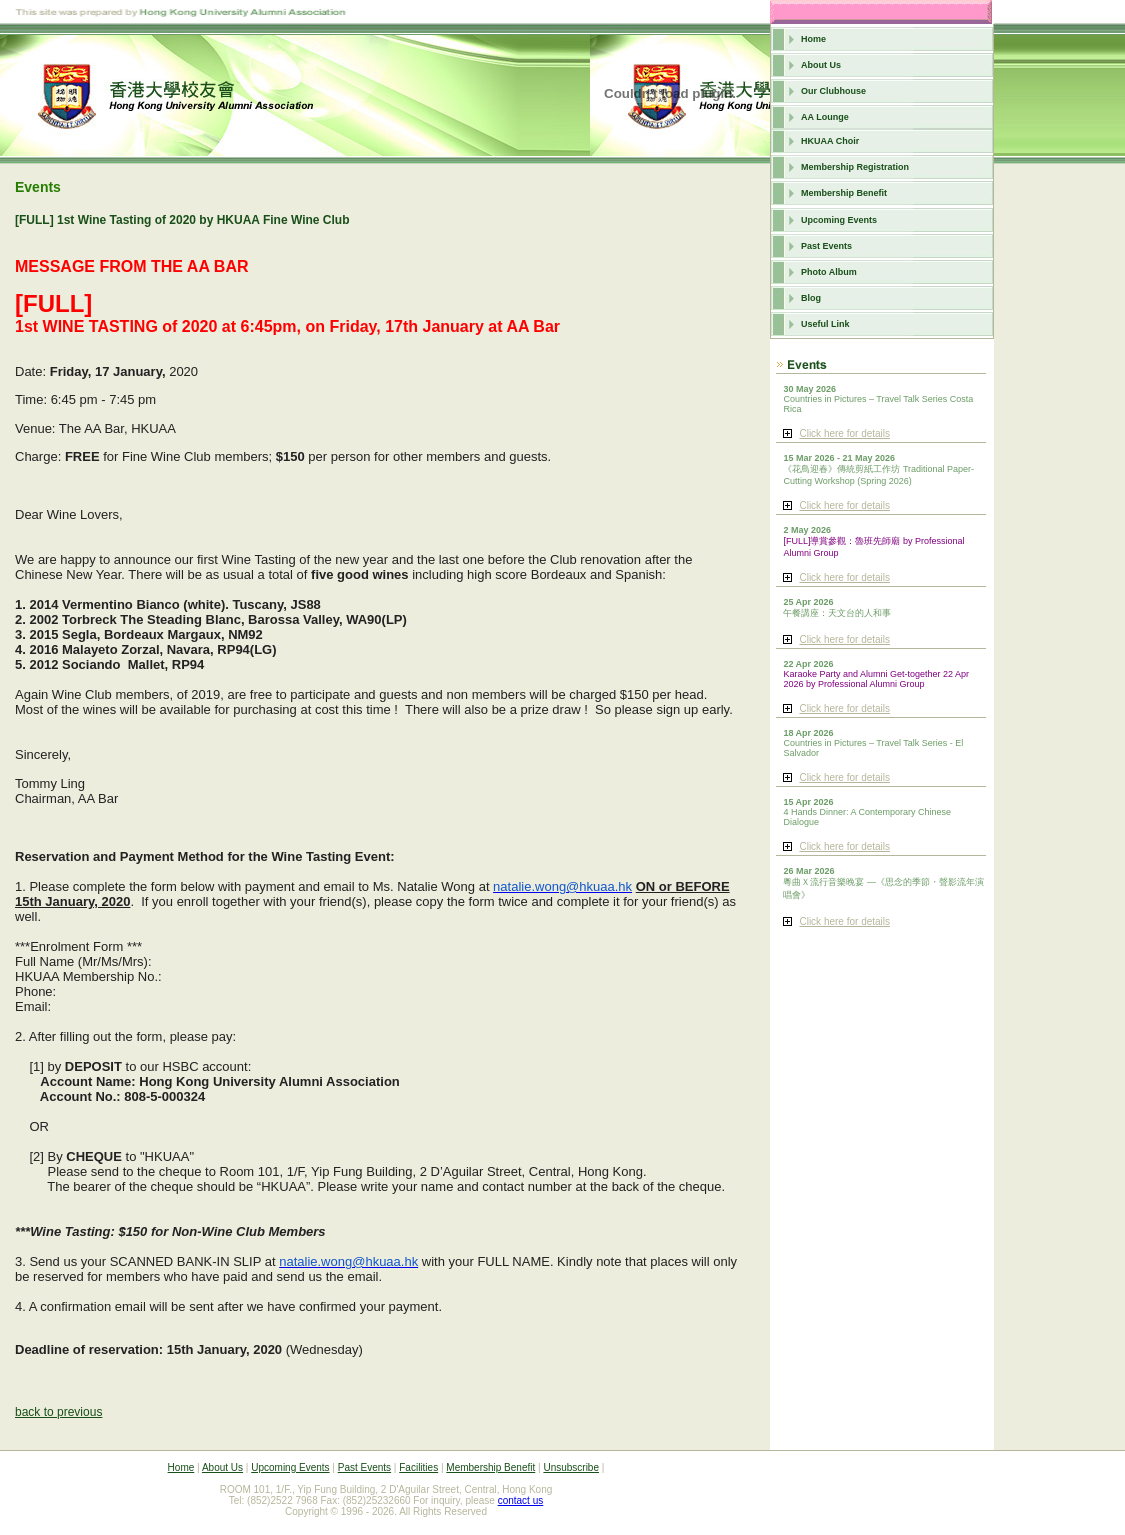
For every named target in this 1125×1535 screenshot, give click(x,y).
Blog (811, 298)
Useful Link (825, 324)
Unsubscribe (571, 1467)
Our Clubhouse (833, 91)
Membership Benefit (844, 193)
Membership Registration (855, 167)
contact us (521, 1500)
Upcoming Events (839, 220)
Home (813, 39)
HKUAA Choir (830, 141)
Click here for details (844, 433)
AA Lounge (825, 117)
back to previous (58, 1412)
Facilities (418, 1467)
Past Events (826, 246)
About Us (821, 65)
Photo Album (829, 272)
